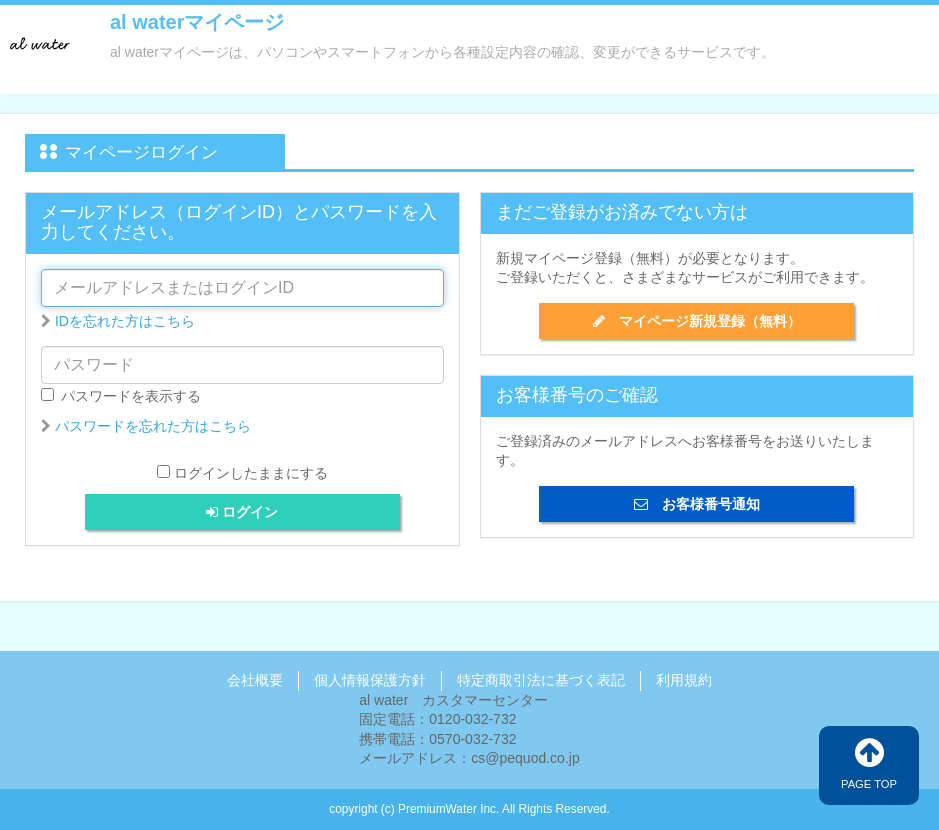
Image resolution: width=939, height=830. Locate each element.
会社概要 (255, 680)
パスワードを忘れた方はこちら (153, 426)
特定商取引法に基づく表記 (541, 680)
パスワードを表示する (121, 396)
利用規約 (684, 680)
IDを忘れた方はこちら (125, 321)
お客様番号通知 (697, 504)
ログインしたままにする (251, 473)
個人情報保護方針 (370, 680)
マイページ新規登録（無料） (697, 321)
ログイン (242, 512)
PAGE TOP (869, 763)
